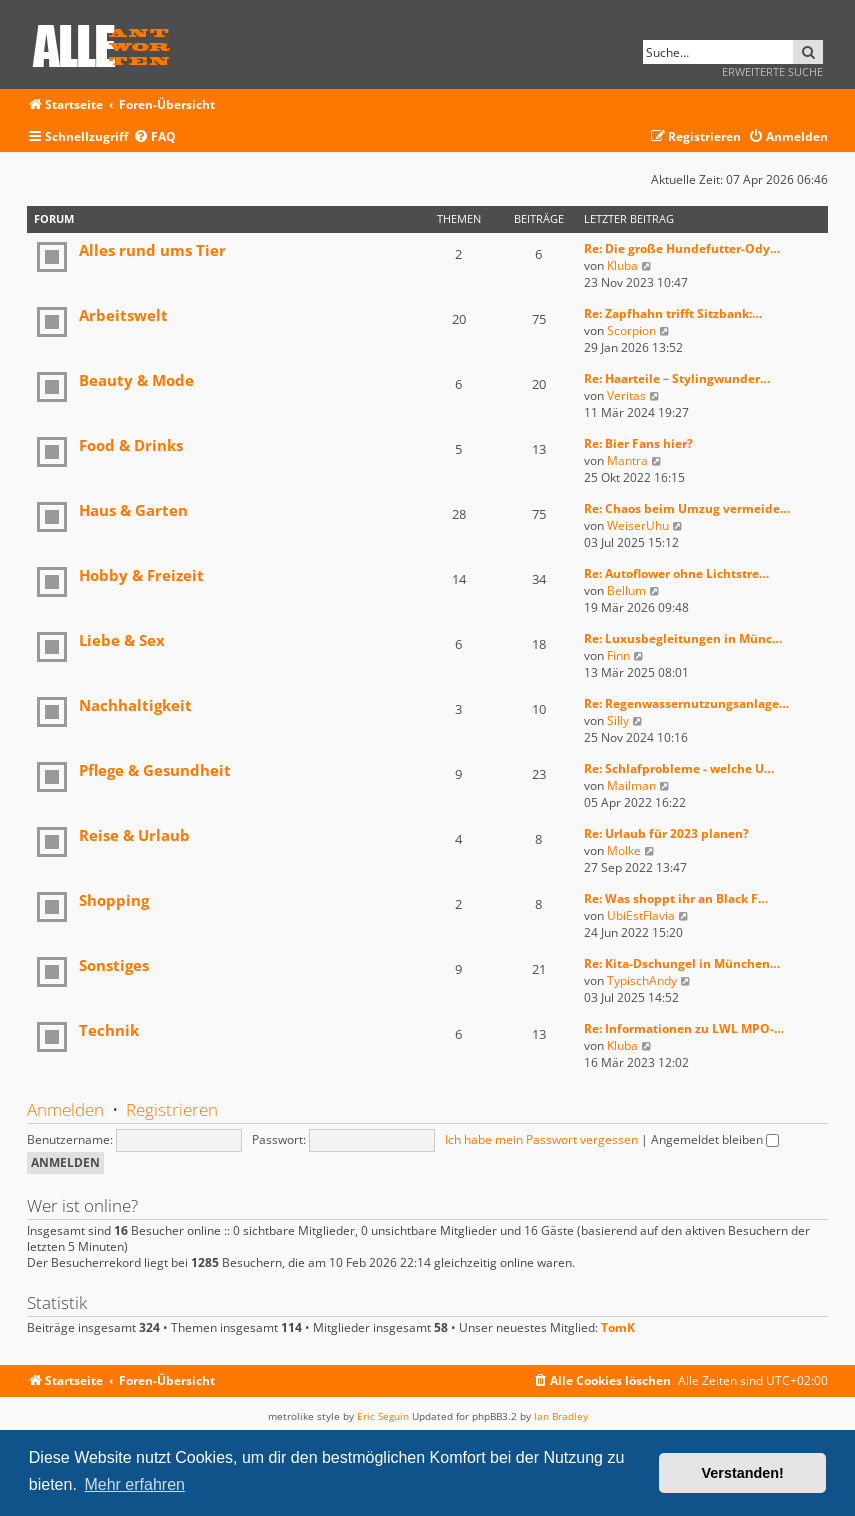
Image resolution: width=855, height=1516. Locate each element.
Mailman (631, 785)
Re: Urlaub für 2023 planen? (666, 833)
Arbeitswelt (123, 315)
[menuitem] (154, 137)
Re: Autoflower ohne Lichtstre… (676, 573)
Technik (109, 1030)
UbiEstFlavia (641, 915)
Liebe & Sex (122, 640)
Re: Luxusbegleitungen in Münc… (683, 638)
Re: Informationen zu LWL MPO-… (684, 1028)
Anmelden (65, 1109)
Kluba (622, 265)
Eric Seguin (383, 1416)
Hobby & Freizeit (141, 575)
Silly (618, 720)
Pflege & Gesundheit (155, 770)
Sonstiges (114, 965)
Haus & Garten (133, 510)
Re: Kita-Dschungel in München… (682, 963)
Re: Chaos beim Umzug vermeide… (687, 508)
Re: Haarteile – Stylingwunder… (677, 378)
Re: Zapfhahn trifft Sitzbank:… (673, 313)
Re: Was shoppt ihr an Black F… (676, 898)
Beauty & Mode (136, 380)
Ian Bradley (561, 1416)
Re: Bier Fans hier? (638, 443)
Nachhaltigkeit (135, 705)
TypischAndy (642, 980)
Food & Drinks (131, 445)
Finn (618, 655)
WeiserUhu (638, 525)
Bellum (626, 590)
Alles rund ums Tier (152, 250)
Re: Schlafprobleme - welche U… (679, 768)
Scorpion (631, 330)
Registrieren (172, 1109)
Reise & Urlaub (134, 835)
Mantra (627, 460)
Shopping (114, 900)
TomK (618, 1328)
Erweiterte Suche (772, 71)
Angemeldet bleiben (715, 1139)
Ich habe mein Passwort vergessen (541, 1139)
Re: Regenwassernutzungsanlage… (686, 703)
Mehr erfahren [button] (134, 1484)
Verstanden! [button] (743, 1473)
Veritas (626, 395)
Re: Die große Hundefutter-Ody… (682, 248)
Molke (624, 850)
